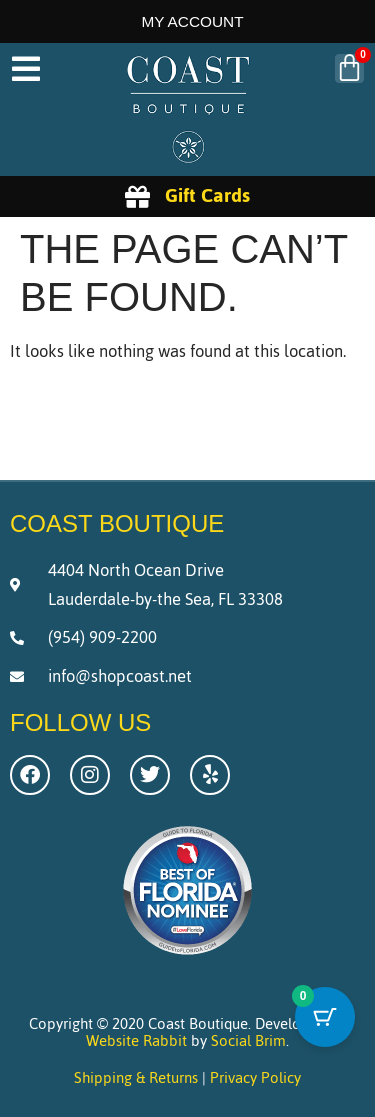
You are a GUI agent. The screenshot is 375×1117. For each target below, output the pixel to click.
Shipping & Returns (136, 1077)
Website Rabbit (136, 1040)
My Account (192, 21)
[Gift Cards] (137, 196)
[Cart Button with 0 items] (325, 1017)
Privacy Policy (255, 1077)
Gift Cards (207, 195)
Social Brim (248, 1040)
